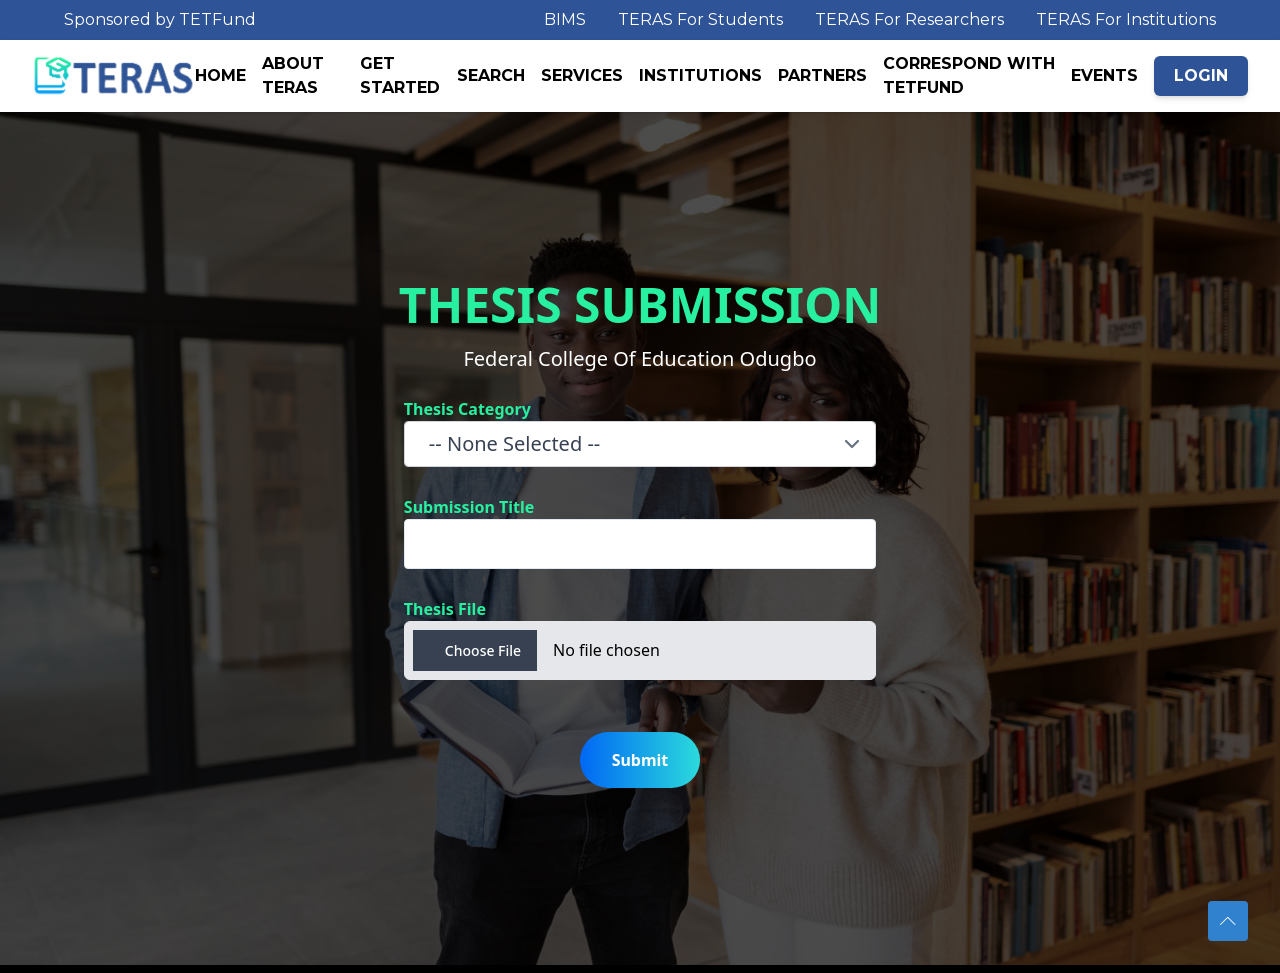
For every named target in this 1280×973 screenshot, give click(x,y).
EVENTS (1104, 75)
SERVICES (582, 75)
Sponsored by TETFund (160, 19)
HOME (220, 75)
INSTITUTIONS (700, 75)
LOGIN (1201, 75)
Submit (640, 760)
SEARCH (491, 75)
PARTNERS (822, 75)
